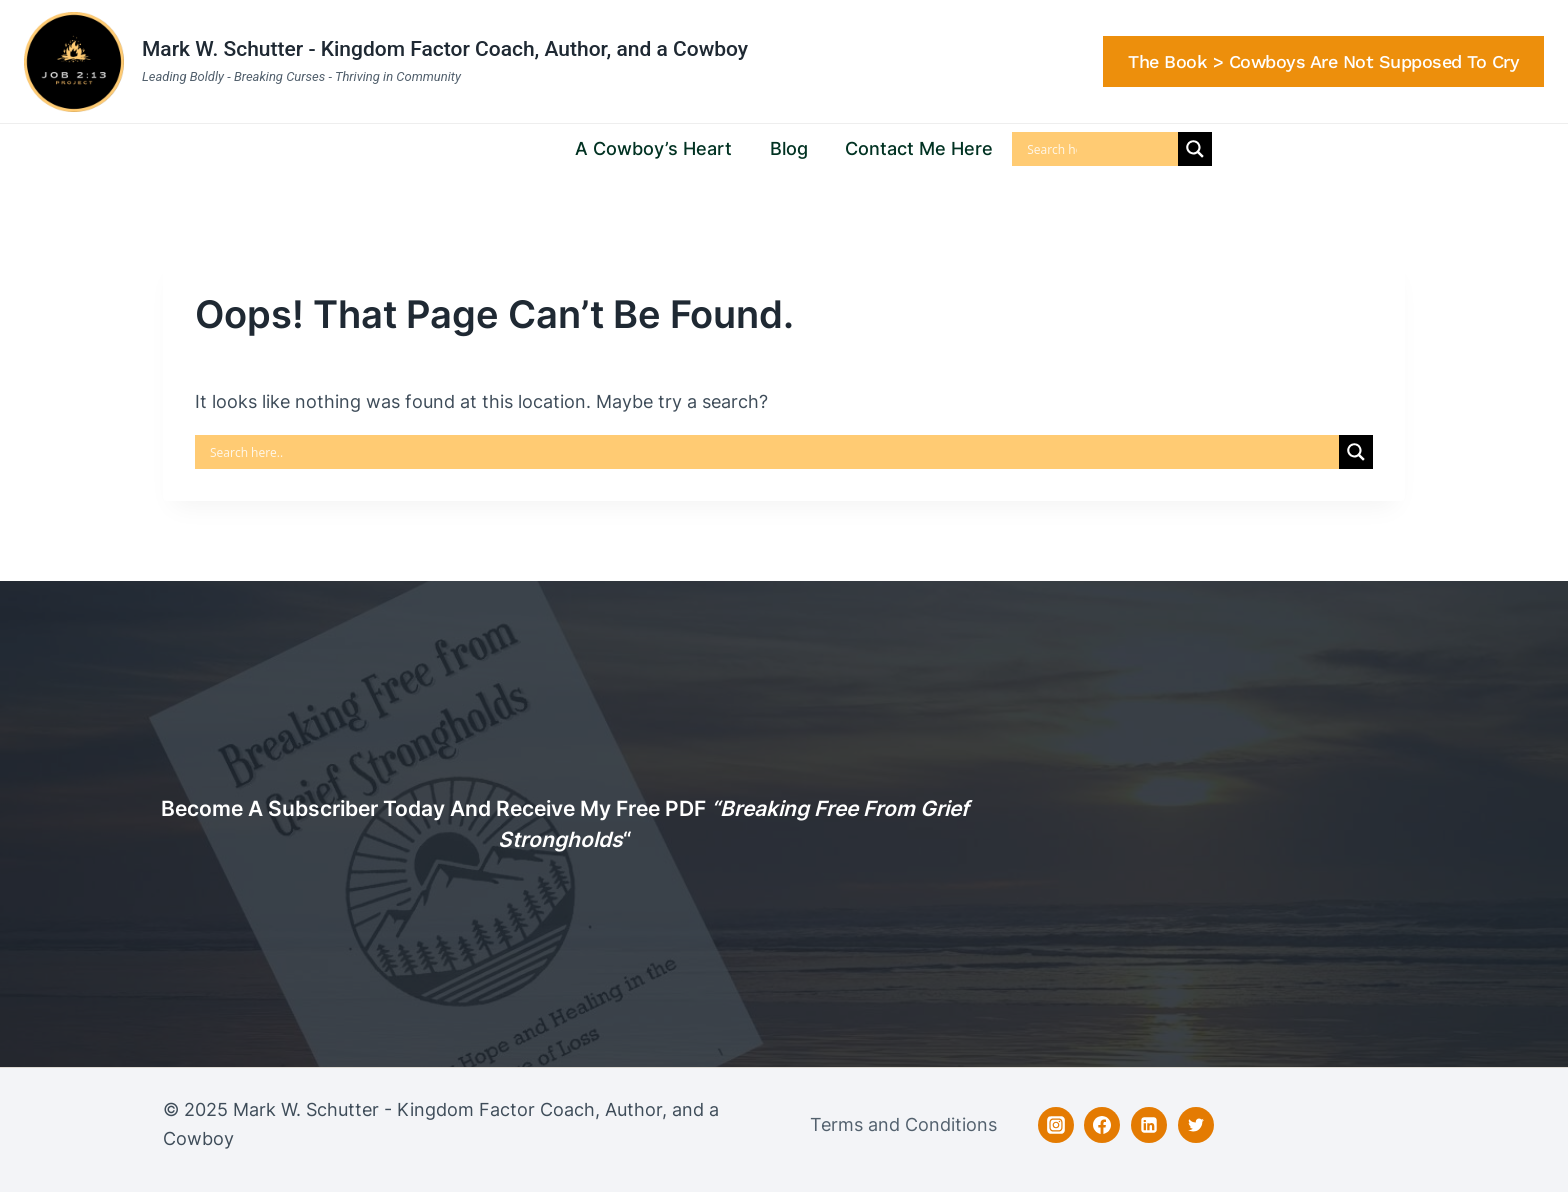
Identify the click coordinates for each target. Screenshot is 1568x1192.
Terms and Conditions (903, 1124)
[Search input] (1052, 149)
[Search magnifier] (1195, 149)
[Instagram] (1056, 1125)
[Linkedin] (1149, 1125)
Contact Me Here (919, 148)
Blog (789, 148)
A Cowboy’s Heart (653, 148)
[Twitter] (1196, 1125)
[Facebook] (1102, 1125)
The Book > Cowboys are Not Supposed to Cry (1323, 61)
